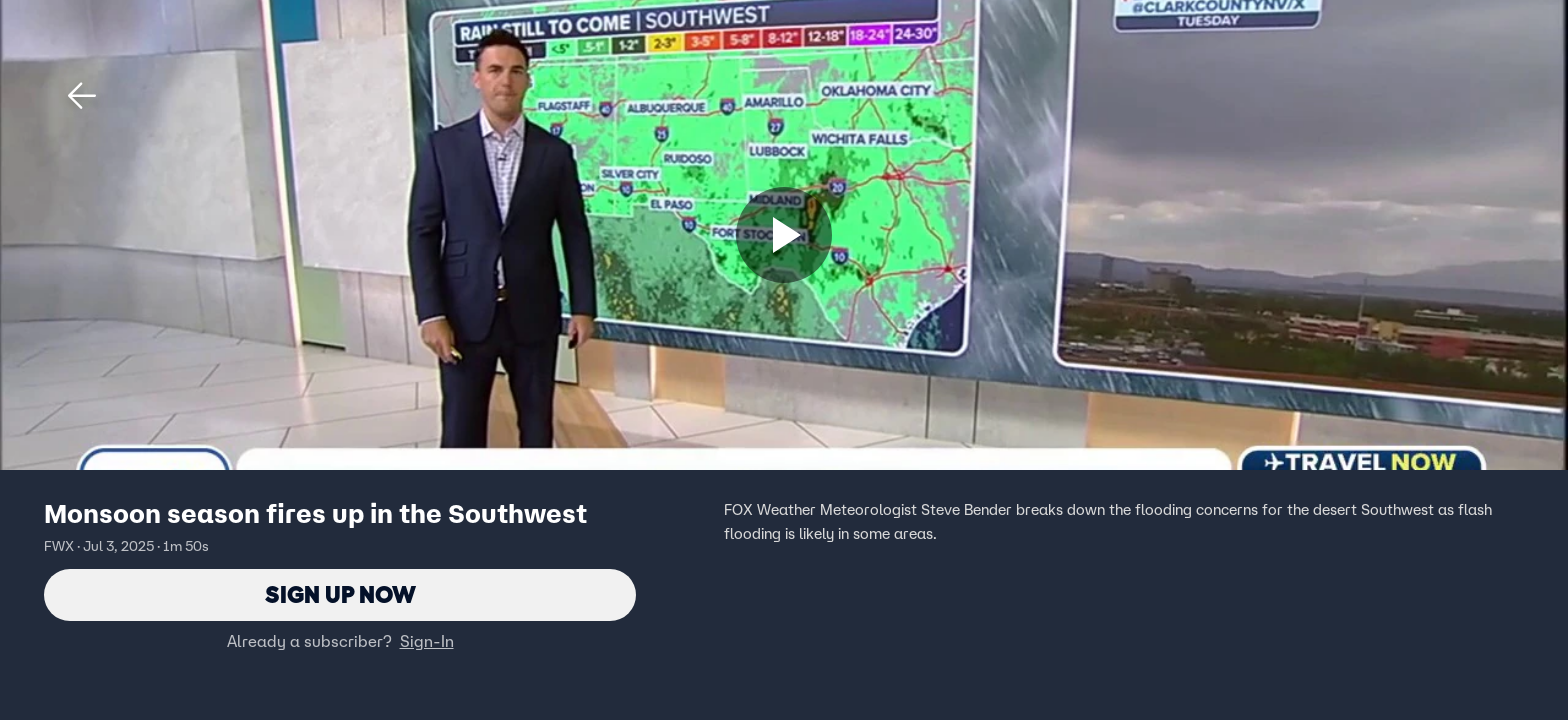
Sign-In (427, 641)
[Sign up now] (784, 235)
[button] (82, 96)
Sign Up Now (340, 594)
